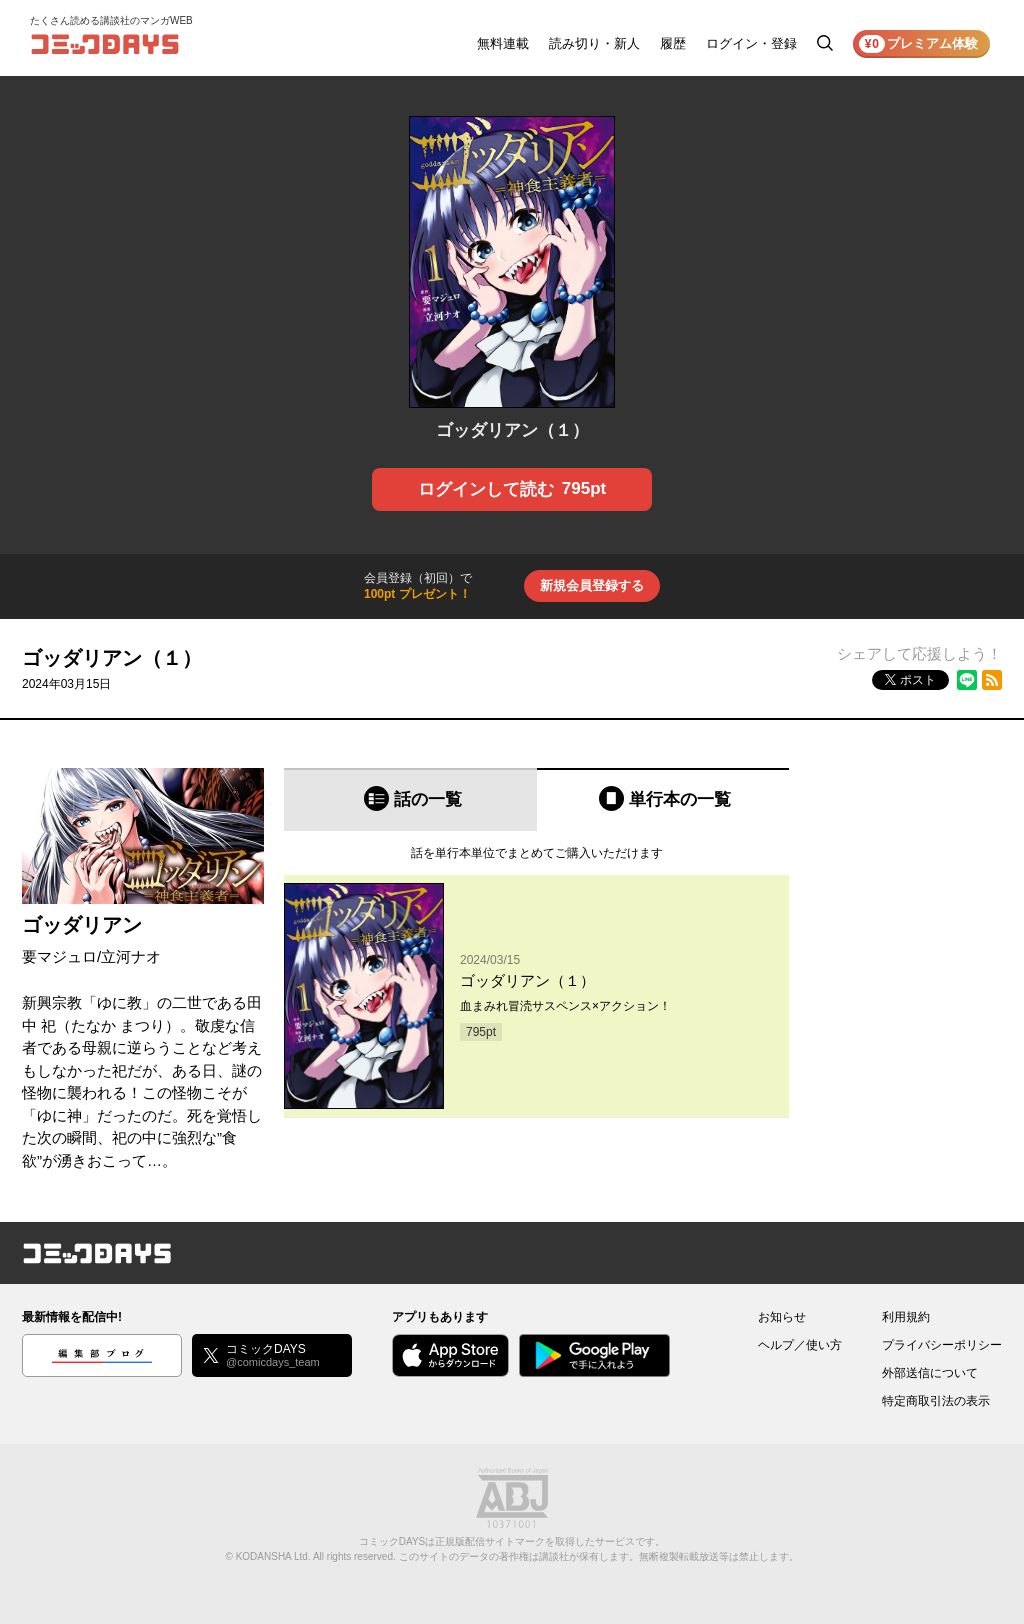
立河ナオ (131, 956)
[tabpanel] (536, 975)
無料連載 (503, 43)
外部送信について (930, 1373)
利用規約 (906, 1317)
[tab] (410, 799)
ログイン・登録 (751, 43)
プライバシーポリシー (942, 1345)
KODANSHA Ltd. (273, 1556)
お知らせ (782, 1317)
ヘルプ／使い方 (800, 1345)
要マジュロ (59, 956)
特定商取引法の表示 (936, 1401)
